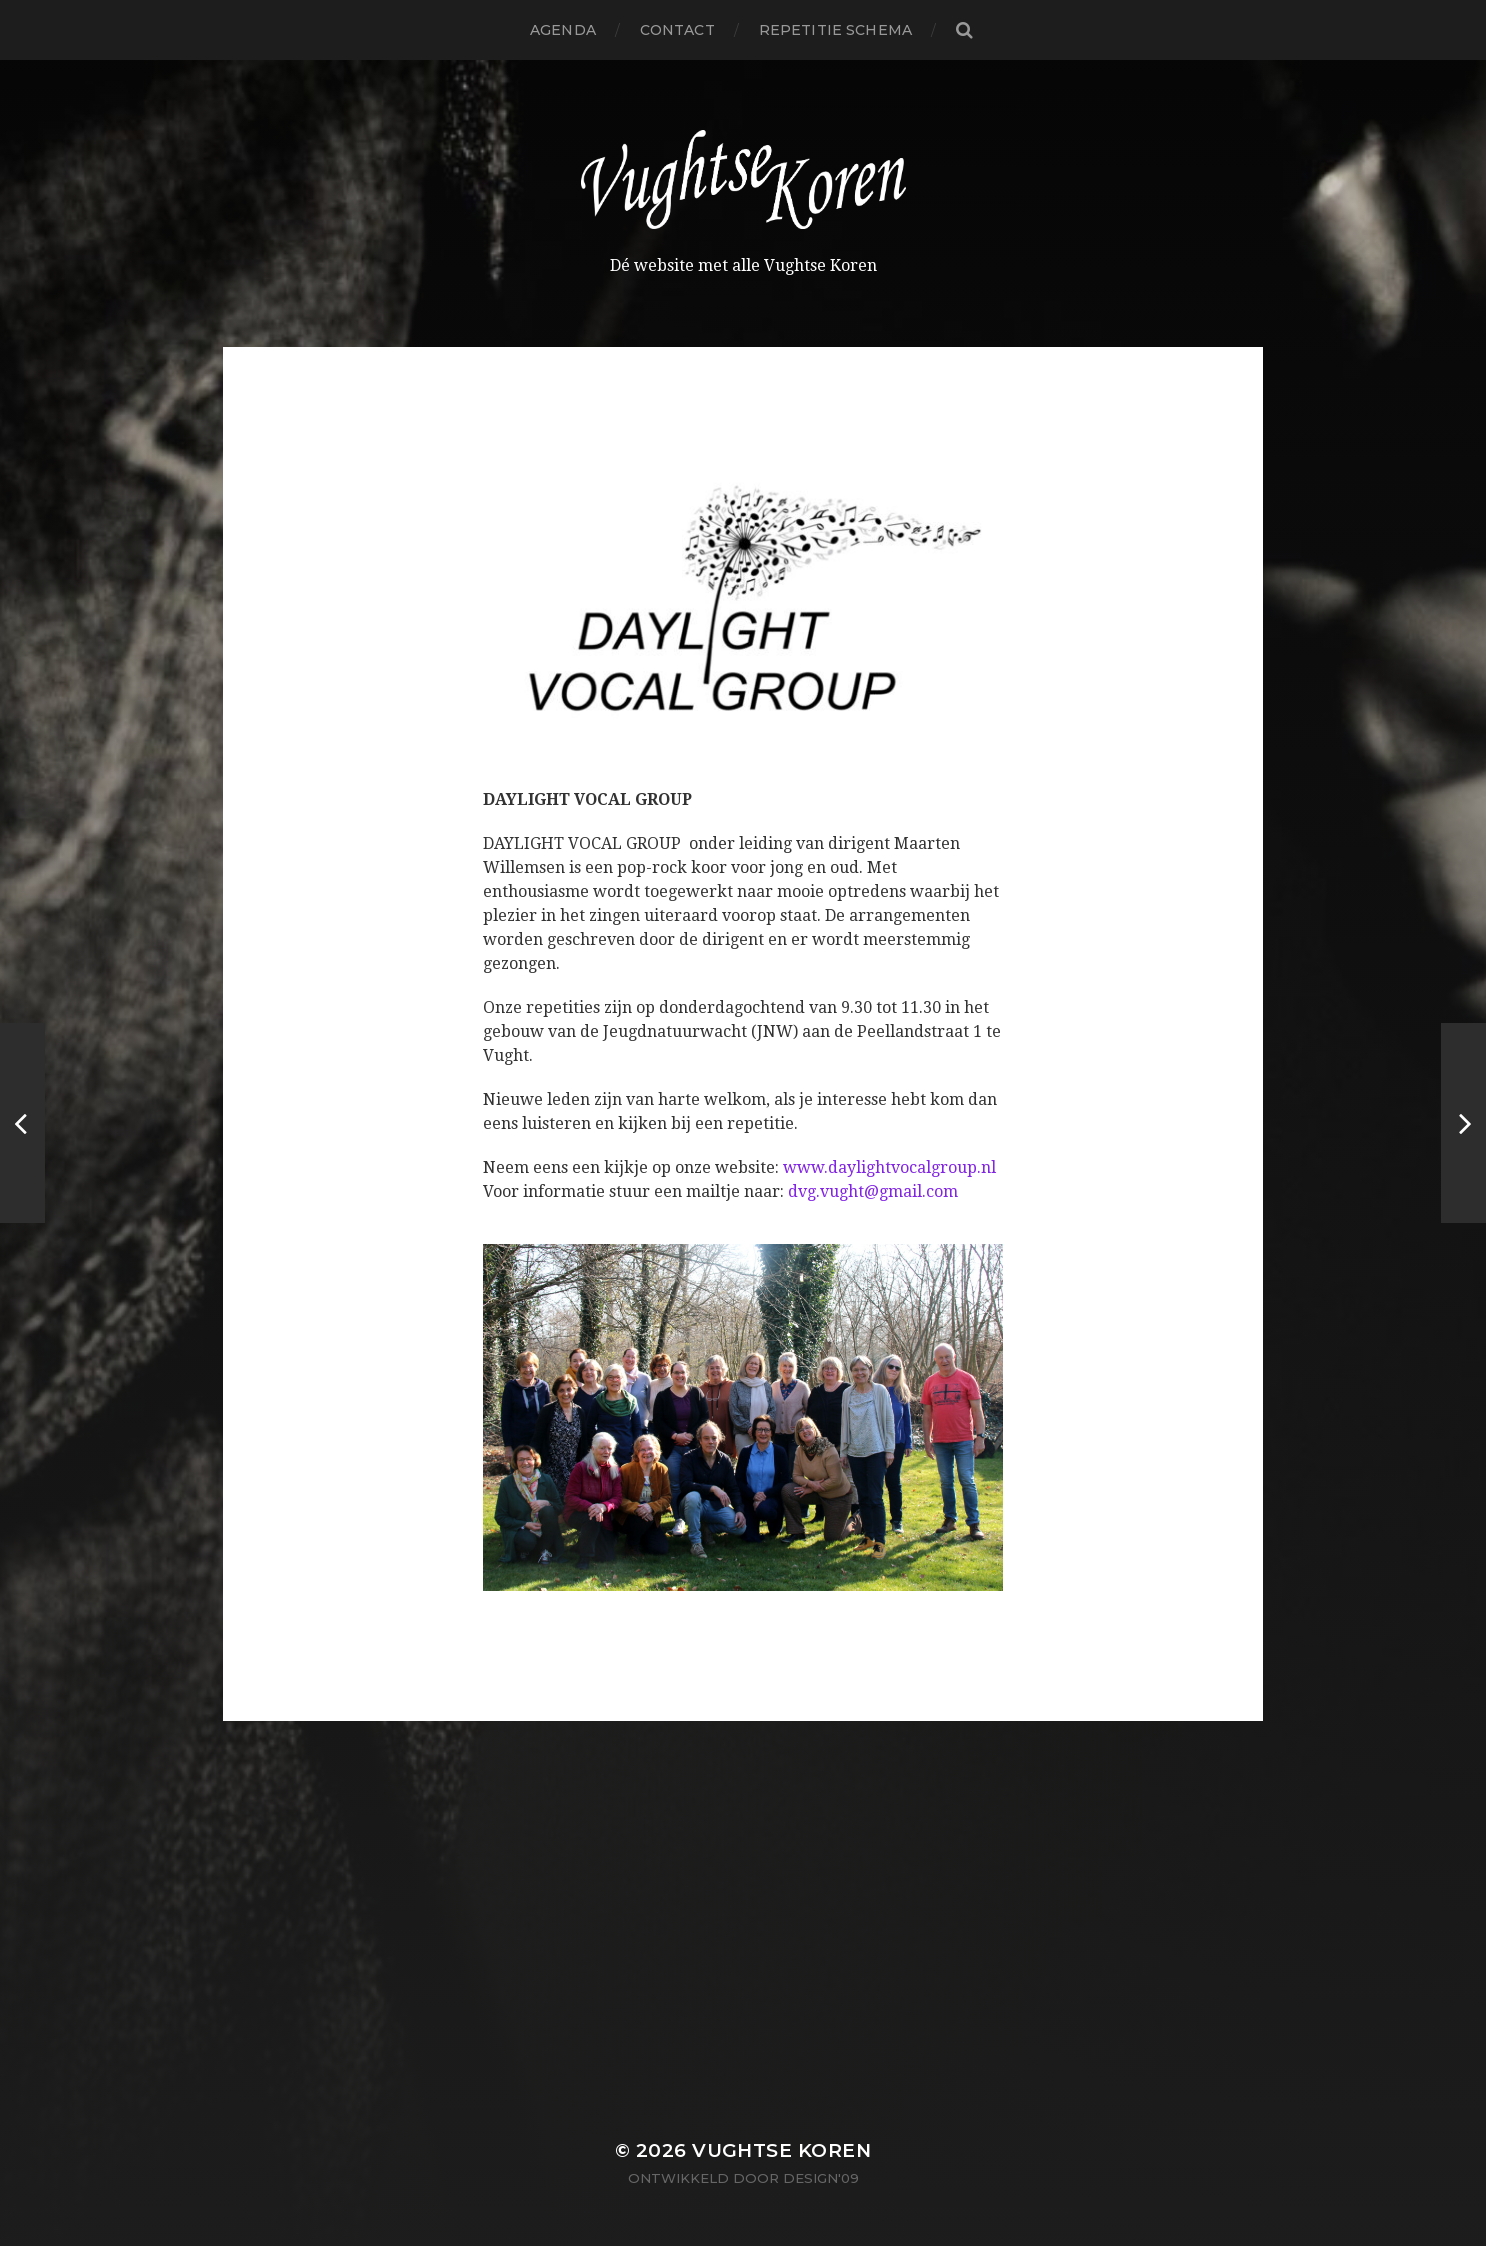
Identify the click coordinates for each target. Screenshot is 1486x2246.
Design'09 (821, 2178)
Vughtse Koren (781, 2150)
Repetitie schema (835, 30)
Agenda (563, 30)
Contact (677, 30)
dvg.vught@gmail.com (873, 1191)
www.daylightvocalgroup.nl (889, 1167)
